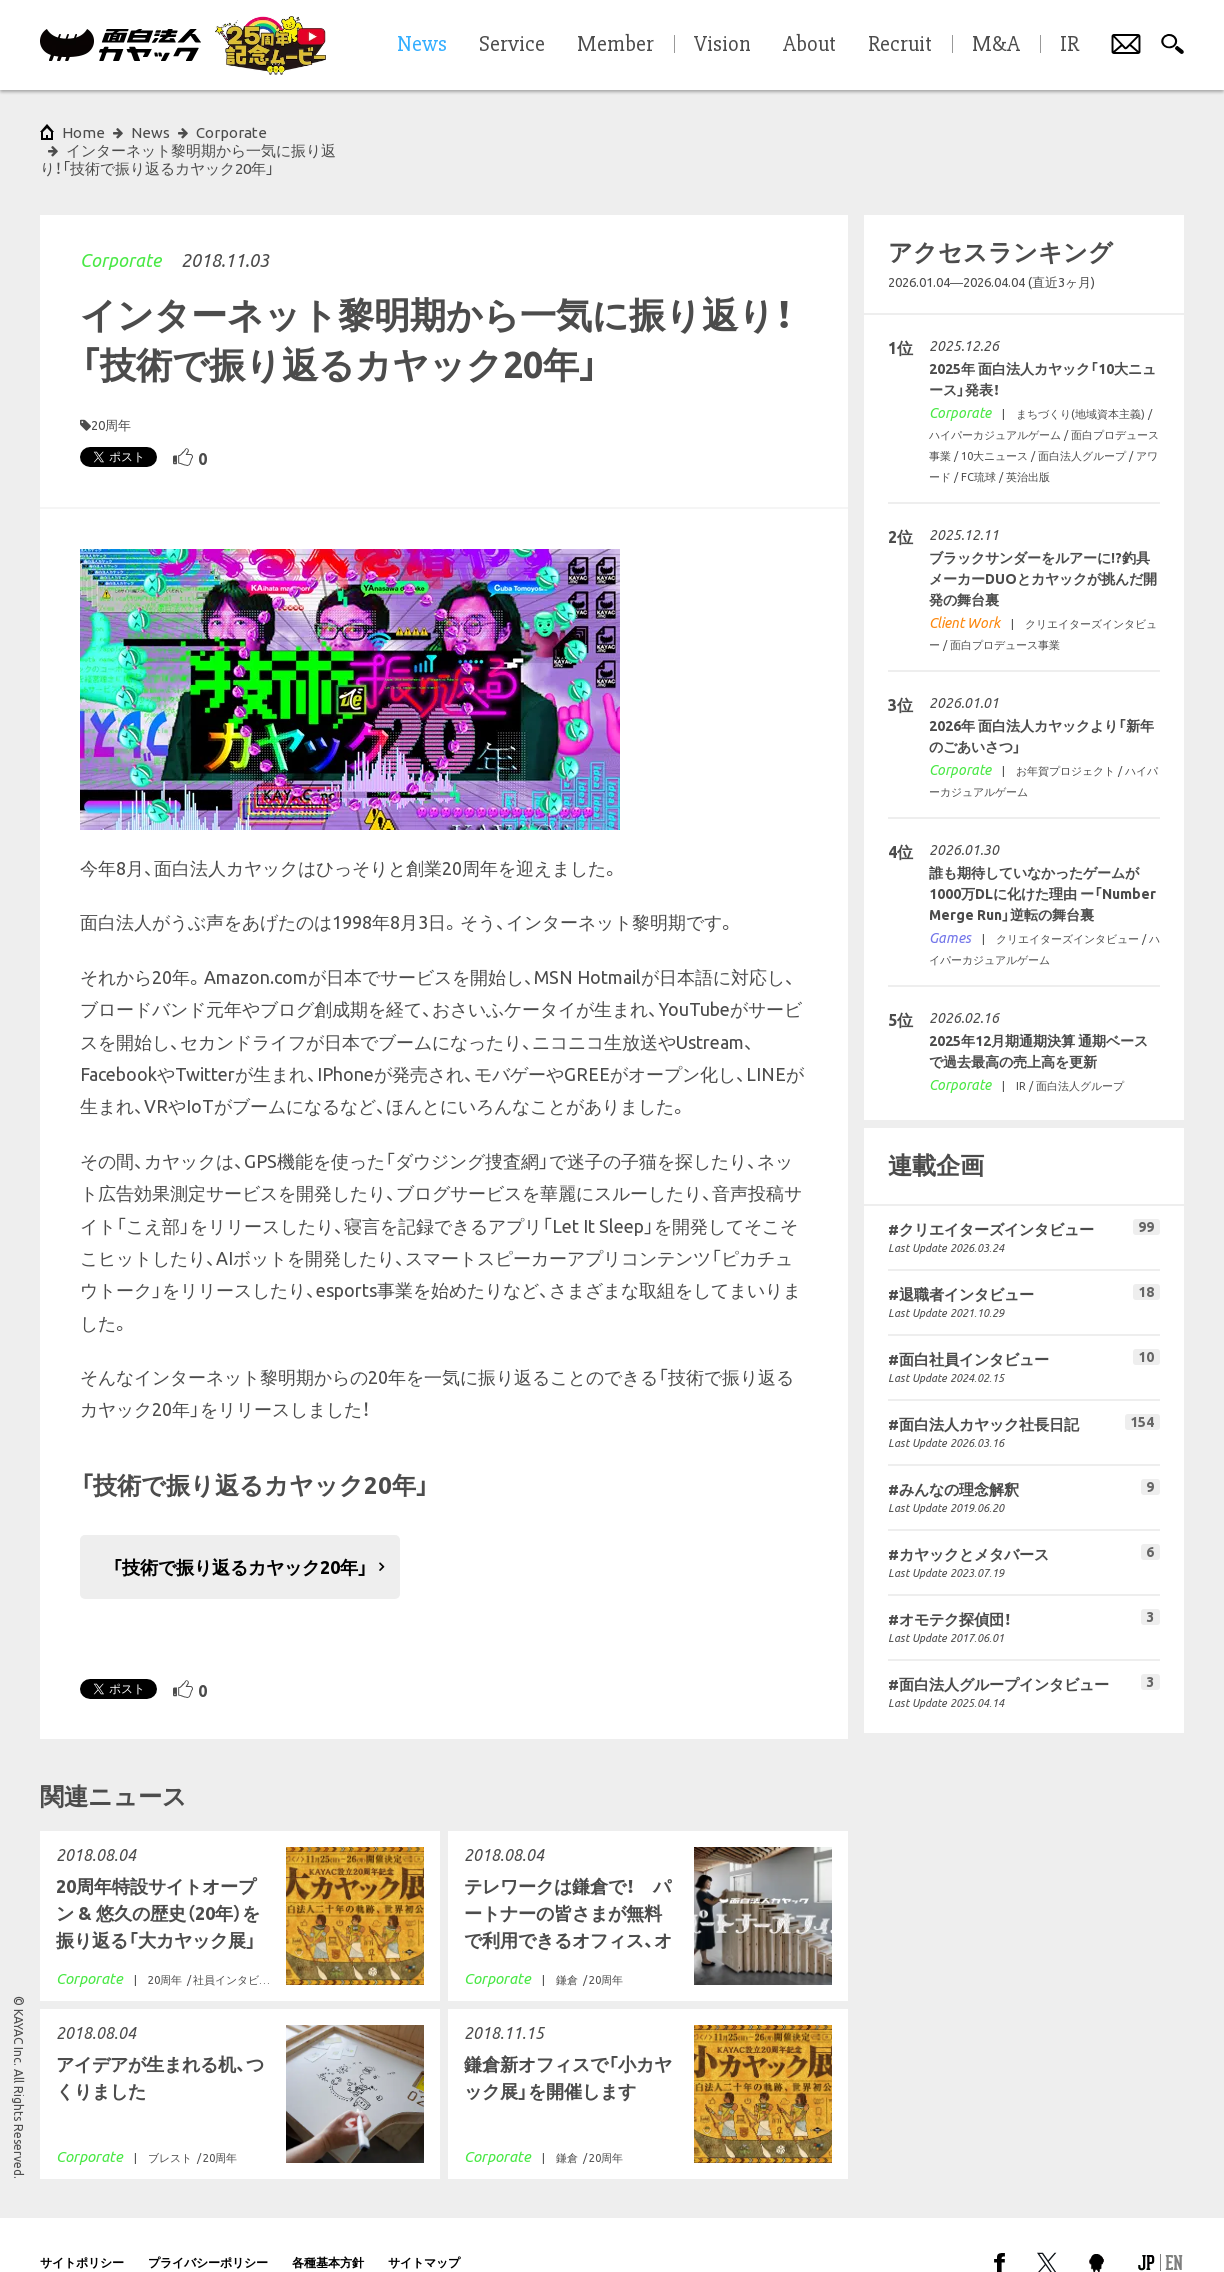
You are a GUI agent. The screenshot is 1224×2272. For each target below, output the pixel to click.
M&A (996, 45)
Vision (722, 45)
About (809, 45)
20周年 (111, 389)
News (150, 132)
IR (1069, 45)
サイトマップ (424, 2226)
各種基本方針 (328, 2226)
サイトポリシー (82, 2226)
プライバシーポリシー (208, 2226)
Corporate (120, 224)
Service (512, 45)
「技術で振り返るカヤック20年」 (240, 1531)
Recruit (900, 45)
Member (615, 45)
